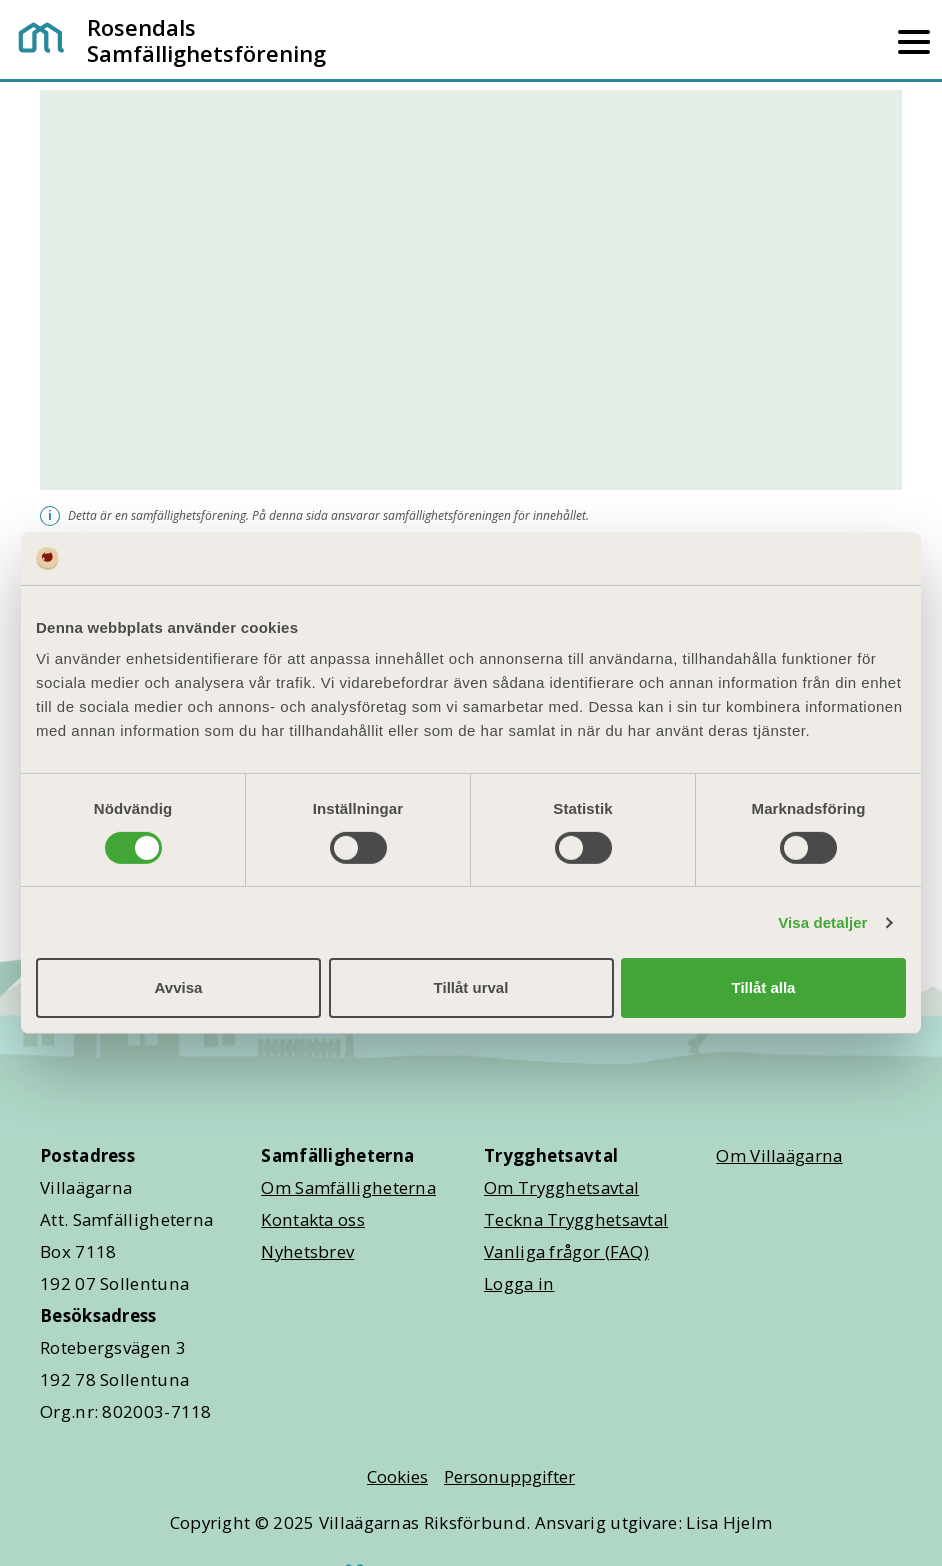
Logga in (519, 1283)
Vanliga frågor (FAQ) (566, 1251)
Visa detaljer (822, 922)
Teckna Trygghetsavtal (576, 1219)
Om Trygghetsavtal (561, 1187)
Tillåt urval (471, 987)
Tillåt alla (764, 987)
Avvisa (179, 987)
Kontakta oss (313, 1219)
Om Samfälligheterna (348, 1187)
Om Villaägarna (779, 1155)
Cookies (397, 1476)
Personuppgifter (509, 1476)
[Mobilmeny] (914, 40)
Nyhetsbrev (307, 1251)
